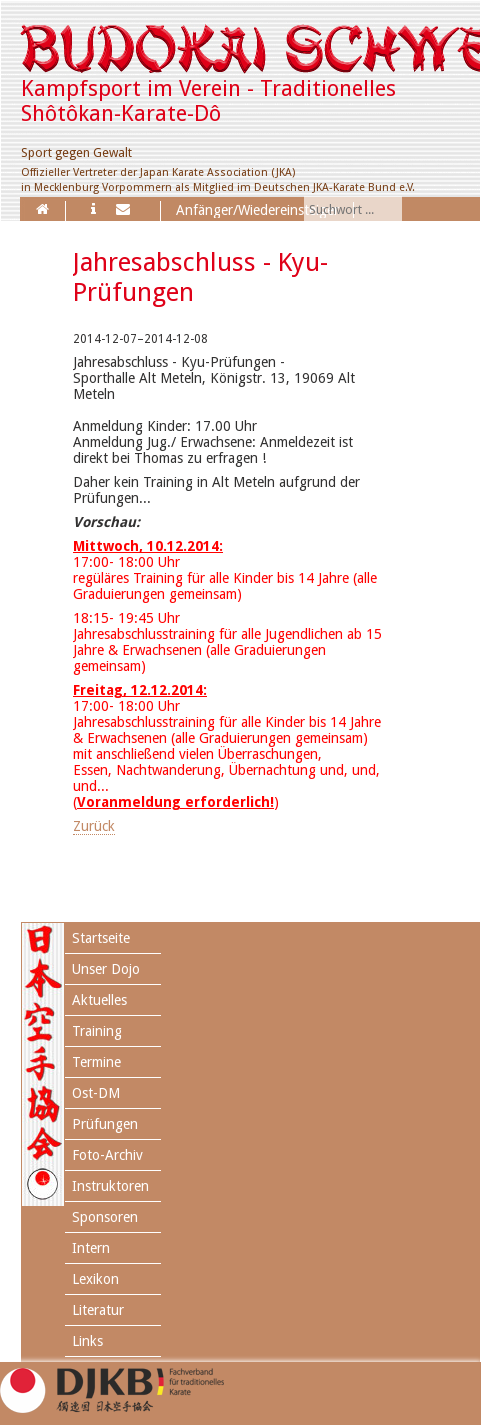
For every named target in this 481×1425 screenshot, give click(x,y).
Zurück (94, 826)
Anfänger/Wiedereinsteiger (257, 210)
